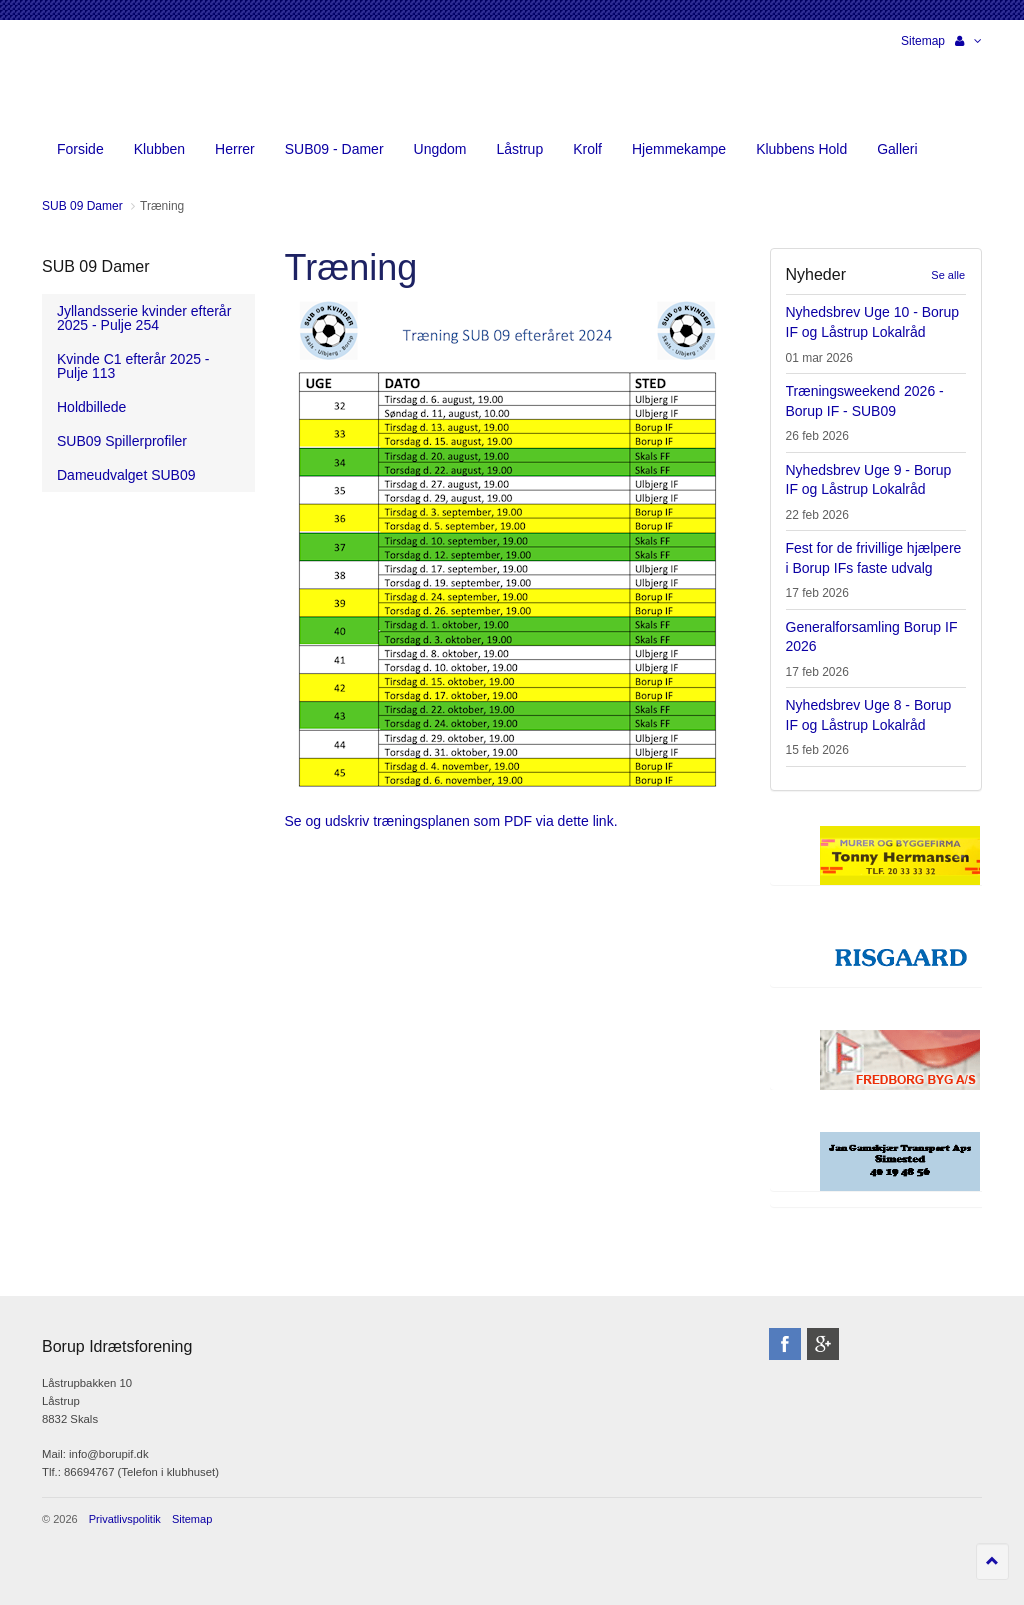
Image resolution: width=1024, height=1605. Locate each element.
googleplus (823, 1344)
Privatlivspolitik (125, 1519)
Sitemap (923, 41)
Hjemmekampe (679, 149)
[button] (968, 41)
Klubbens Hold (801, 149)
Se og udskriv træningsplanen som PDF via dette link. (451, 821)
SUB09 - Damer (334, 149)
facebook (785, 1344)
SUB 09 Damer (96, 266)
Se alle (948, 275)
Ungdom (440, 149)
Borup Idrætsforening (81, 80)
